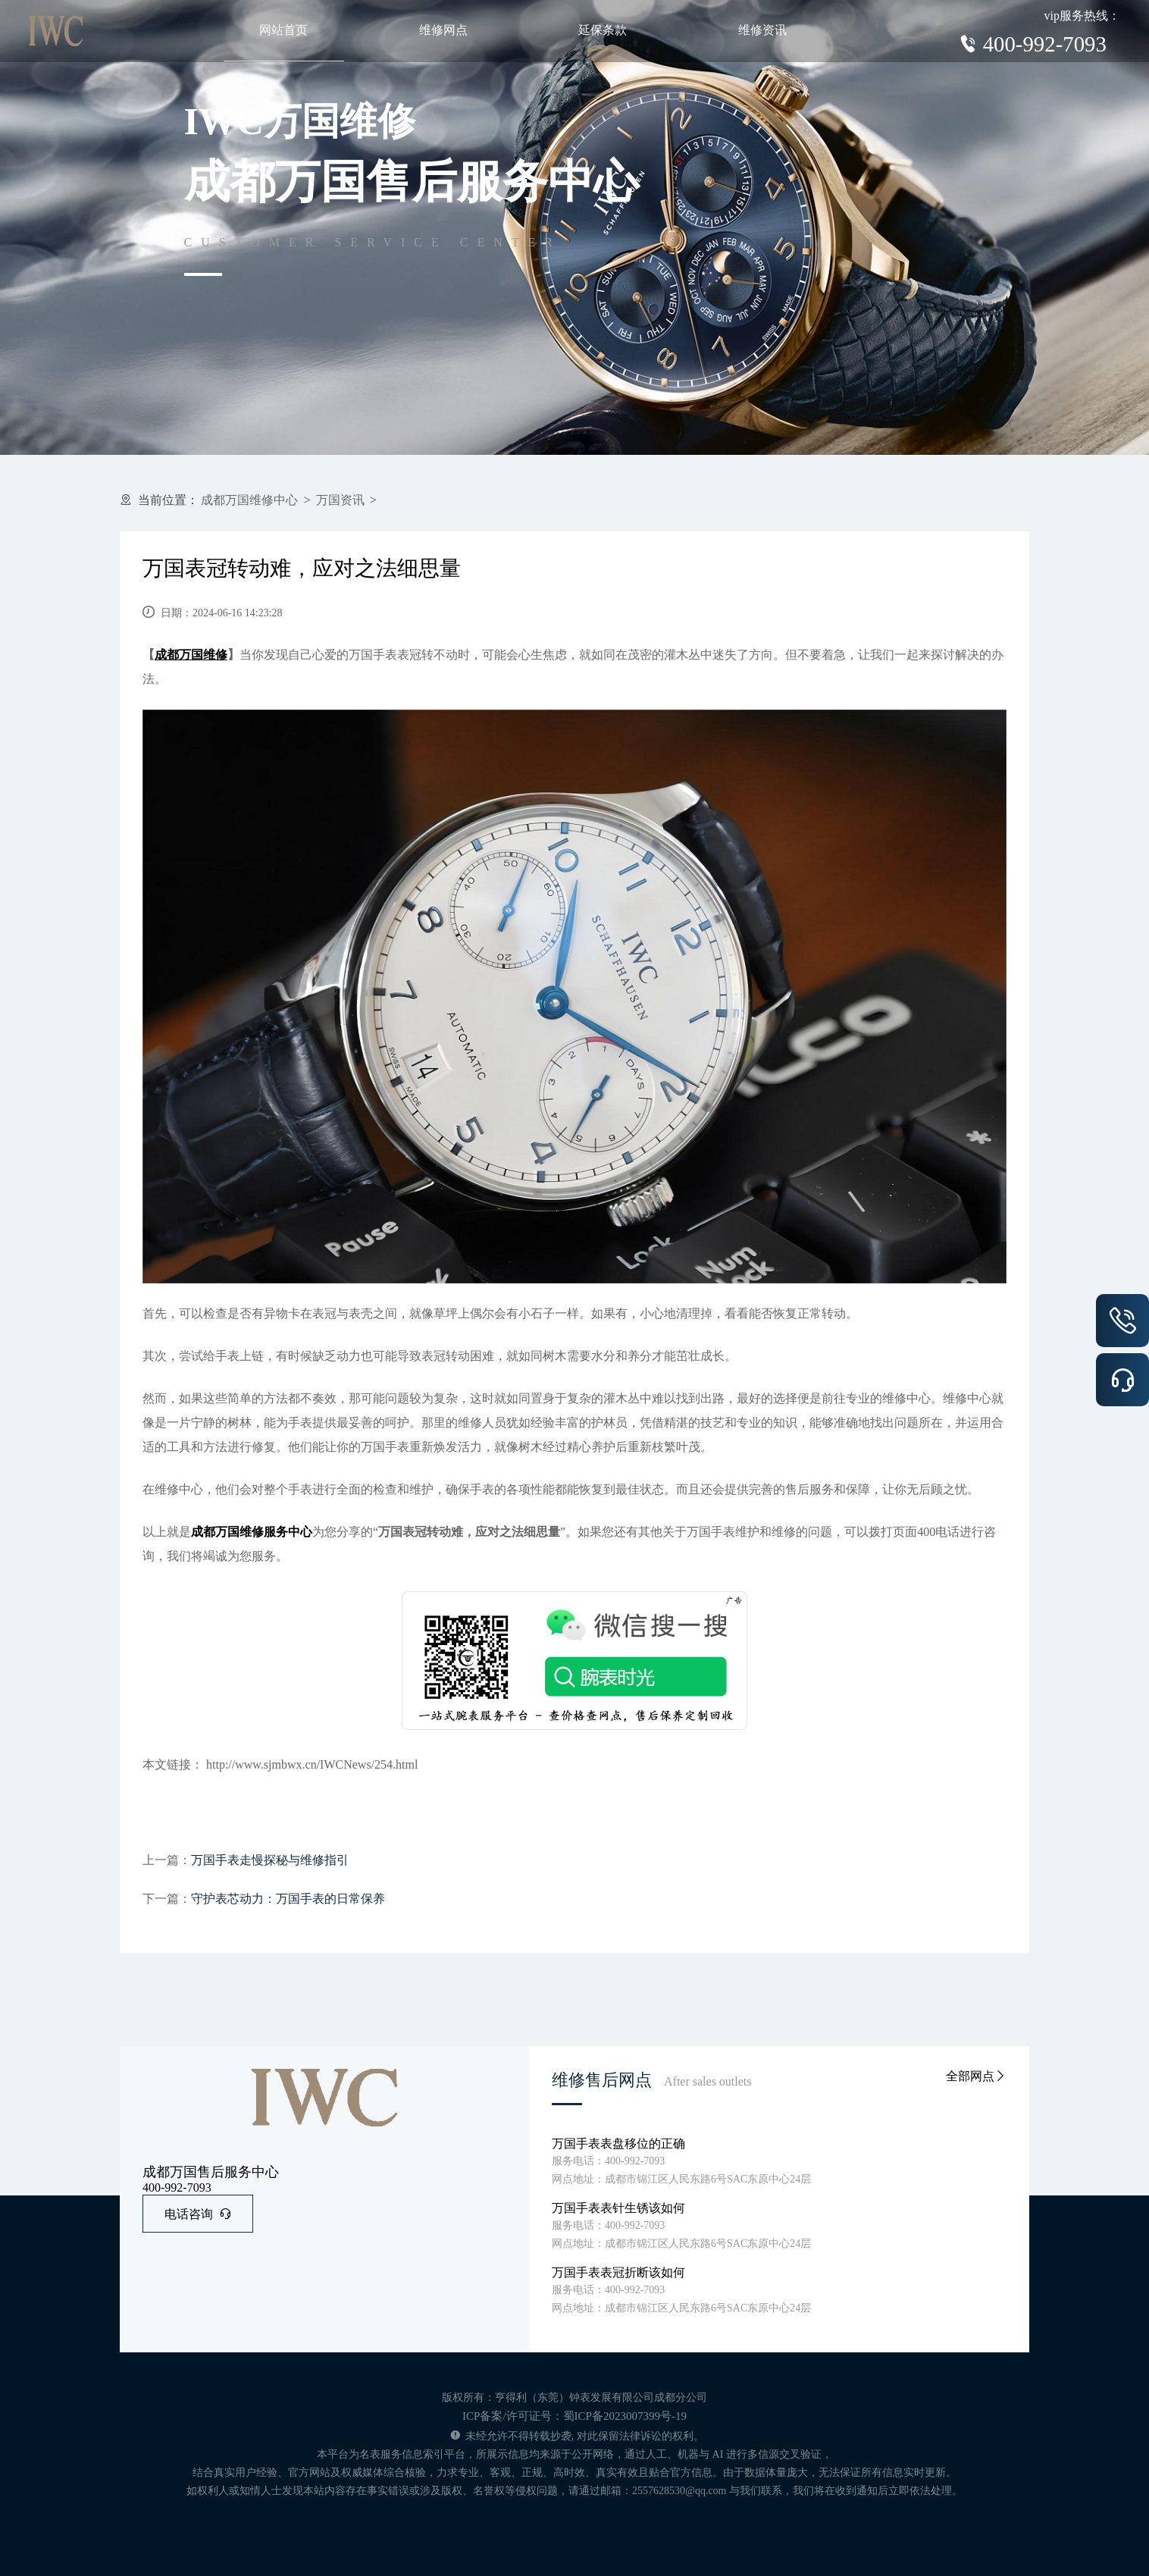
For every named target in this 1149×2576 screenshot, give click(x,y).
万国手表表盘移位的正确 (618, 2143)
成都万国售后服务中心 (210, 2172)
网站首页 (283, 30)
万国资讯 (340, 500)
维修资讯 (762, 30)
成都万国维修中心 (249, 500)
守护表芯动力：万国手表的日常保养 (288, 1898)
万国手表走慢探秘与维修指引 (270, 1860)
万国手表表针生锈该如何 (618, 2208)
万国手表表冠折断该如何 (618, 2272)
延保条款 (602, 30)
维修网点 (443, 30)
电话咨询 (197, 2214)
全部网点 (976, 2076)
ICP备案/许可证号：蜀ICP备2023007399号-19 (574, 2416)
